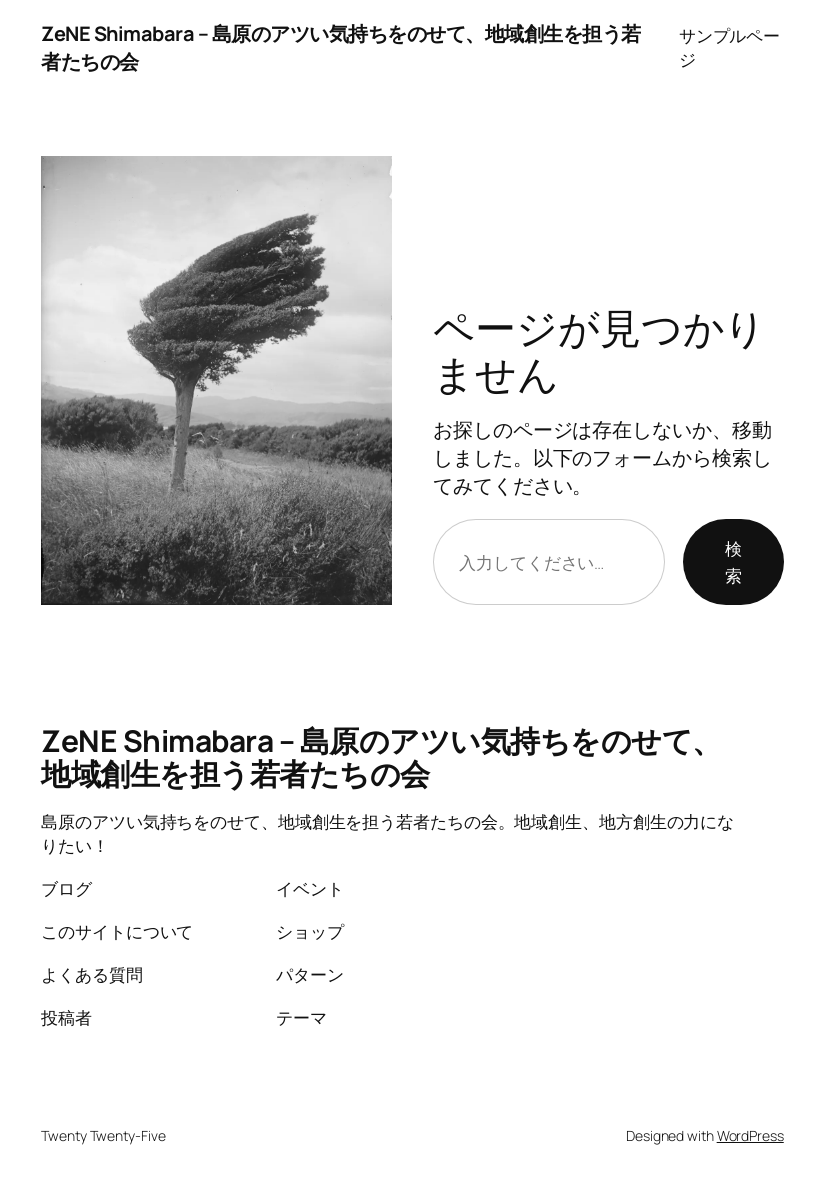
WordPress (750, 1135)
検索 (733, 562)
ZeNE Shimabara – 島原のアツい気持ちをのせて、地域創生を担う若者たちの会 (381, 757)
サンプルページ (729, 47)
